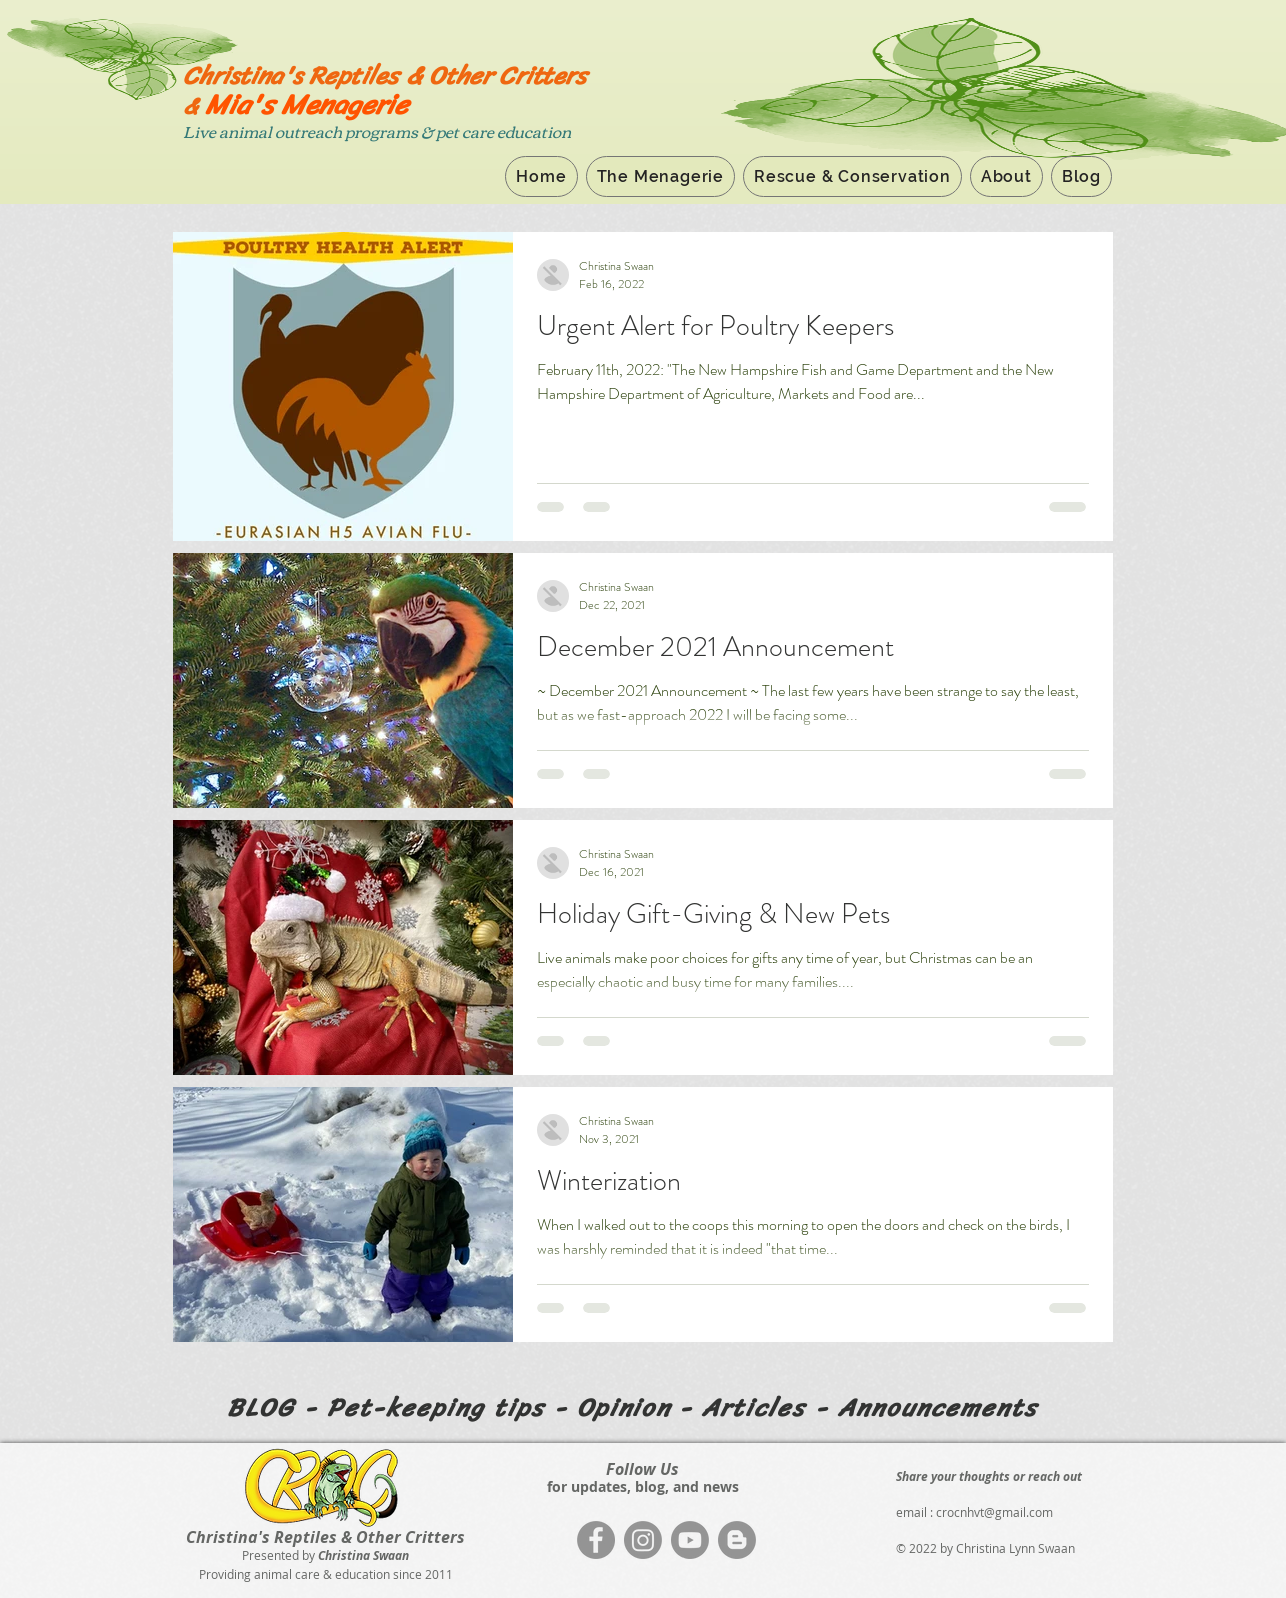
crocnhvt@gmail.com (994, 1512)
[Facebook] (596, 1540)
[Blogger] (737, 1540)
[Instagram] (643, 1540)
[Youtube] (690, 1540)
